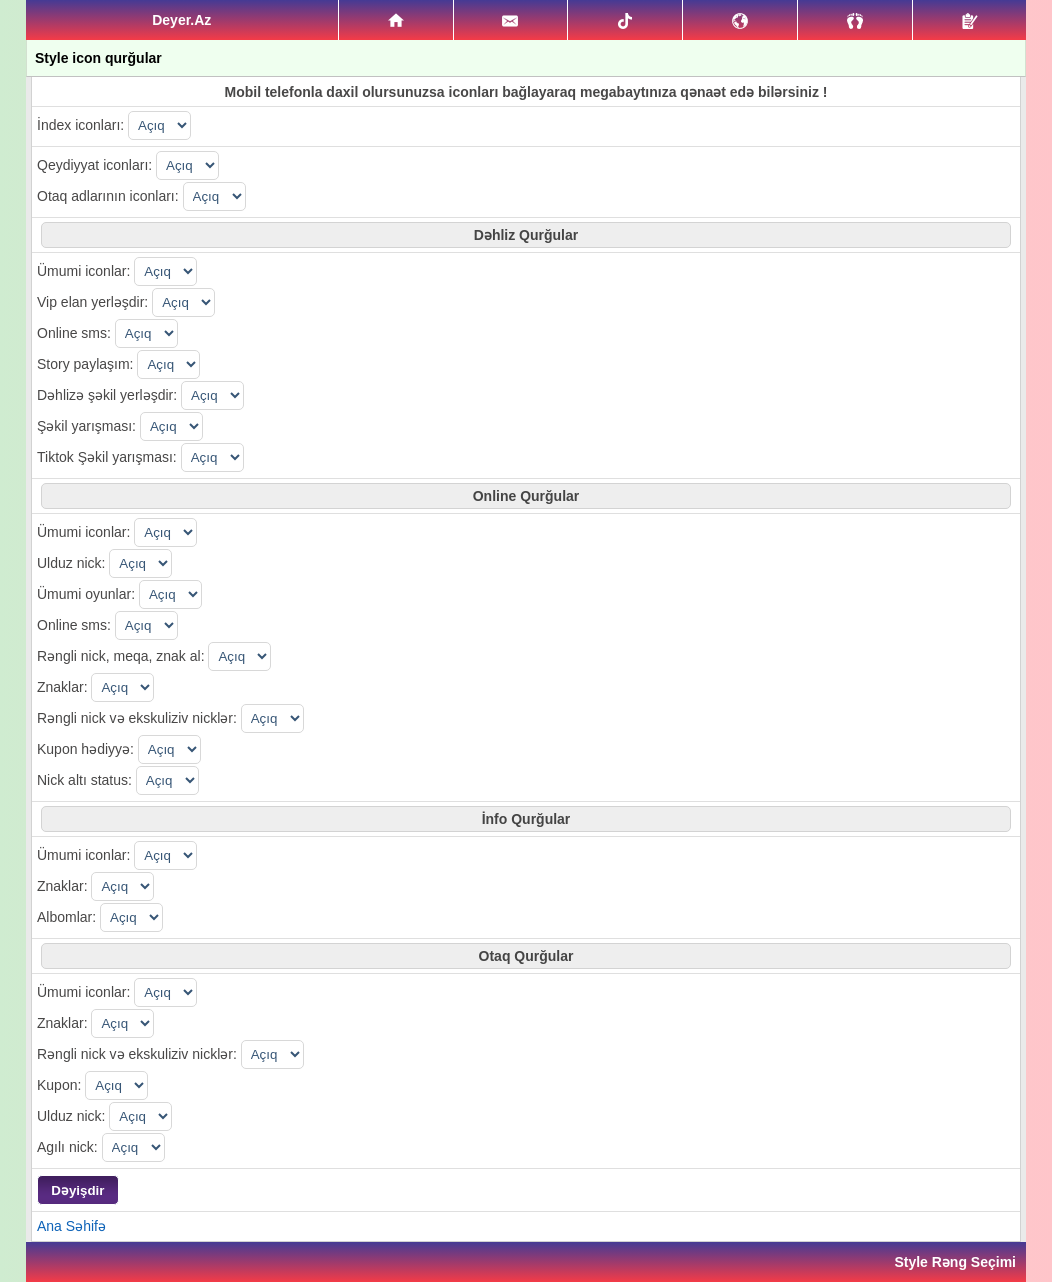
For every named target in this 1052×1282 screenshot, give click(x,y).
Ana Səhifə (71, 1226)
